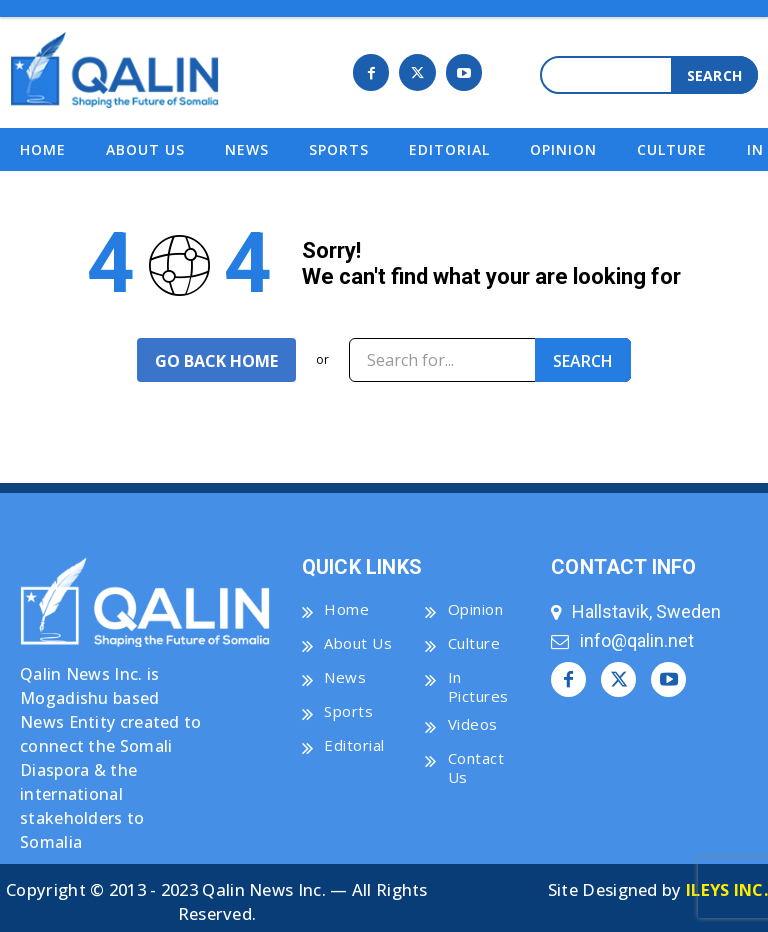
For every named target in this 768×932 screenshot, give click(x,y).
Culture (474, 639)
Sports (348, 707)
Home (346, 605)
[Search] (714, 74)
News (345, 673)
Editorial (354, 741)
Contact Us (476, 764)
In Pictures (478, 683)
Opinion (476, 605)
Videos (473, 720)
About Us (358, 639)
